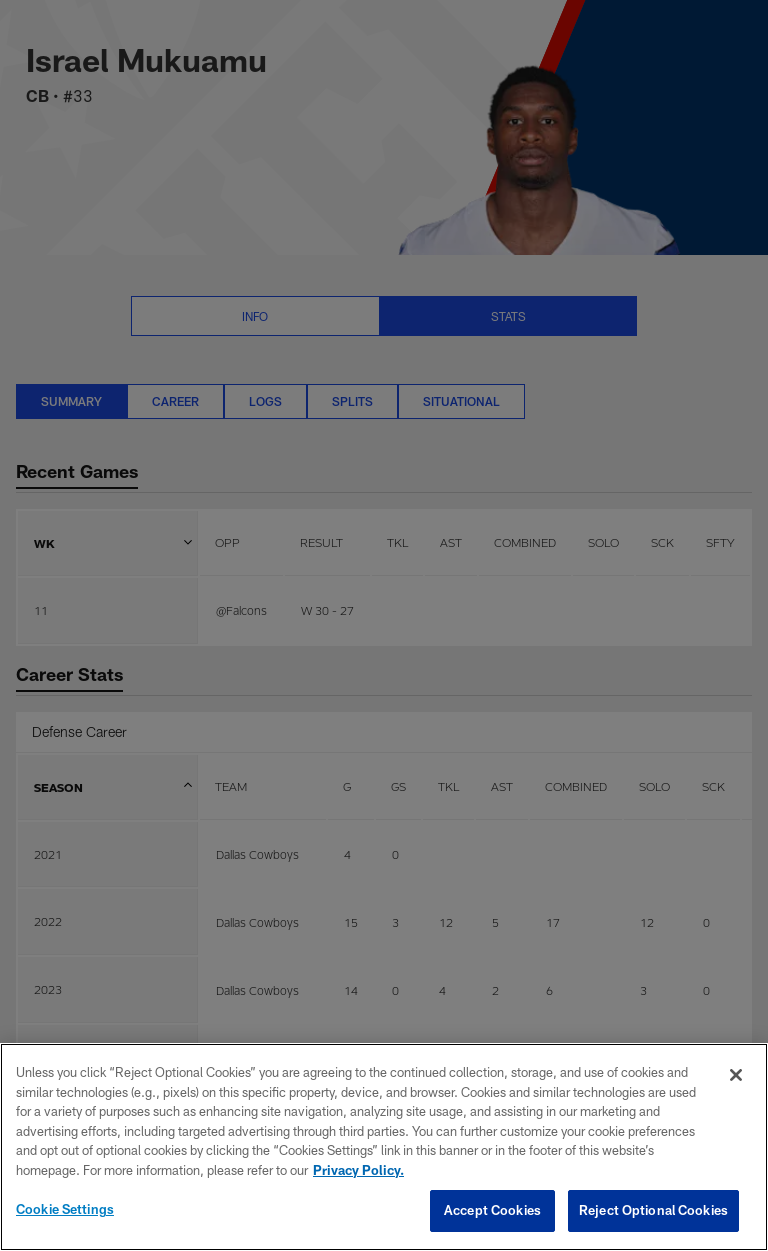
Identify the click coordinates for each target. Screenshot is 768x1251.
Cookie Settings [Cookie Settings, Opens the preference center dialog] (65, 1209)
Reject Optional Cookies (653, 1210)
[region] (384, 1147)
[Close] (736, 1075)
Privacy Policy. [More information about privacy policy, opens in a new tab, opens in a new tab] (358, 1170)
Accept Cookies (492, 1210)
